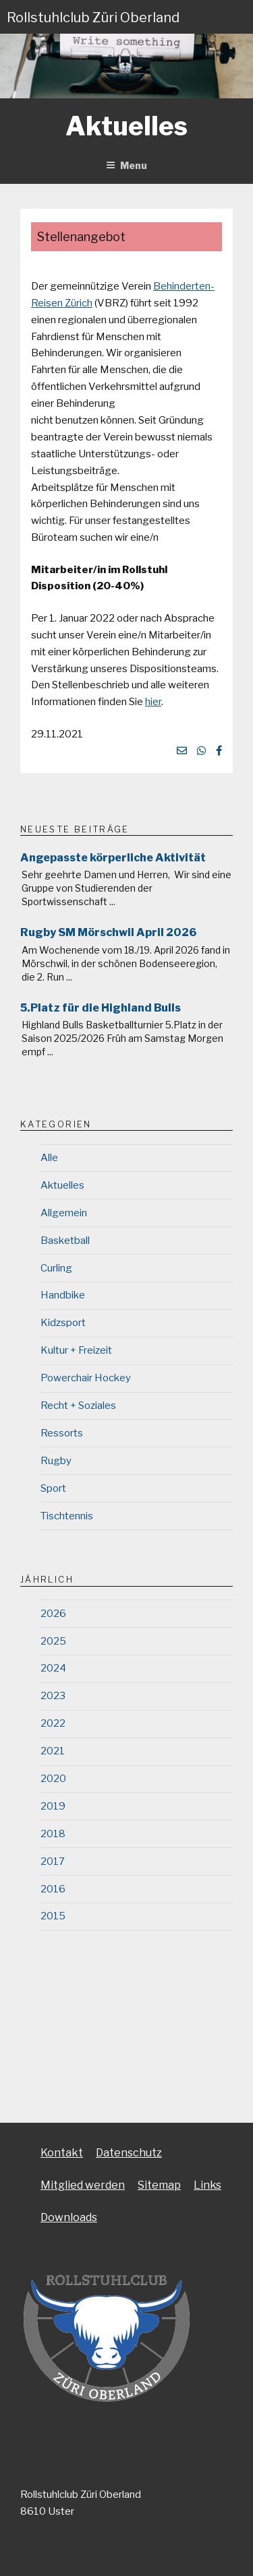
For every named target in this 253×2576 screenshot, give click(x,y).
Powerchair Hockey (85, 1378)
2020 (53, 1779)
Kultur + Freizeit (76, 1350)
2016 (52, 1889)
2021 (52, 1751)
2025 (53, 1641)
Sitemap (159, 2185)
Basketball (65, 1240)
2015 (52, 1916)
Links (207, 2185)
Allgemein (63, 1213)
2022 (52, 1723)
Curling (56, 1268)
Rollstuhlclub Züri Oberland (93, 17)
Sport (53, 1488)
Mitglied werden (82, 2185)
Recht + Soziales (78, 1405)
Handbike (62, 1295)
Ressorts (61, 1433)
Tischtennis (66, 1516)
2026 (53, 1614)
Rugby (56, 1461)
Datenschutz (129, 2152)
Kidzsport (63, 1323)
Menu (126, 165)
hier (153, 702)
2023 (52, 1696)
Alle (49, 1158)
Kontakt (61, 2152)
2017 (52, 1861)
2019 (52, 1806)
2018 (52, 1834)
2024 (53, 1668)
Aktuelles (62, 1185)
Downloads (68, 2217)
